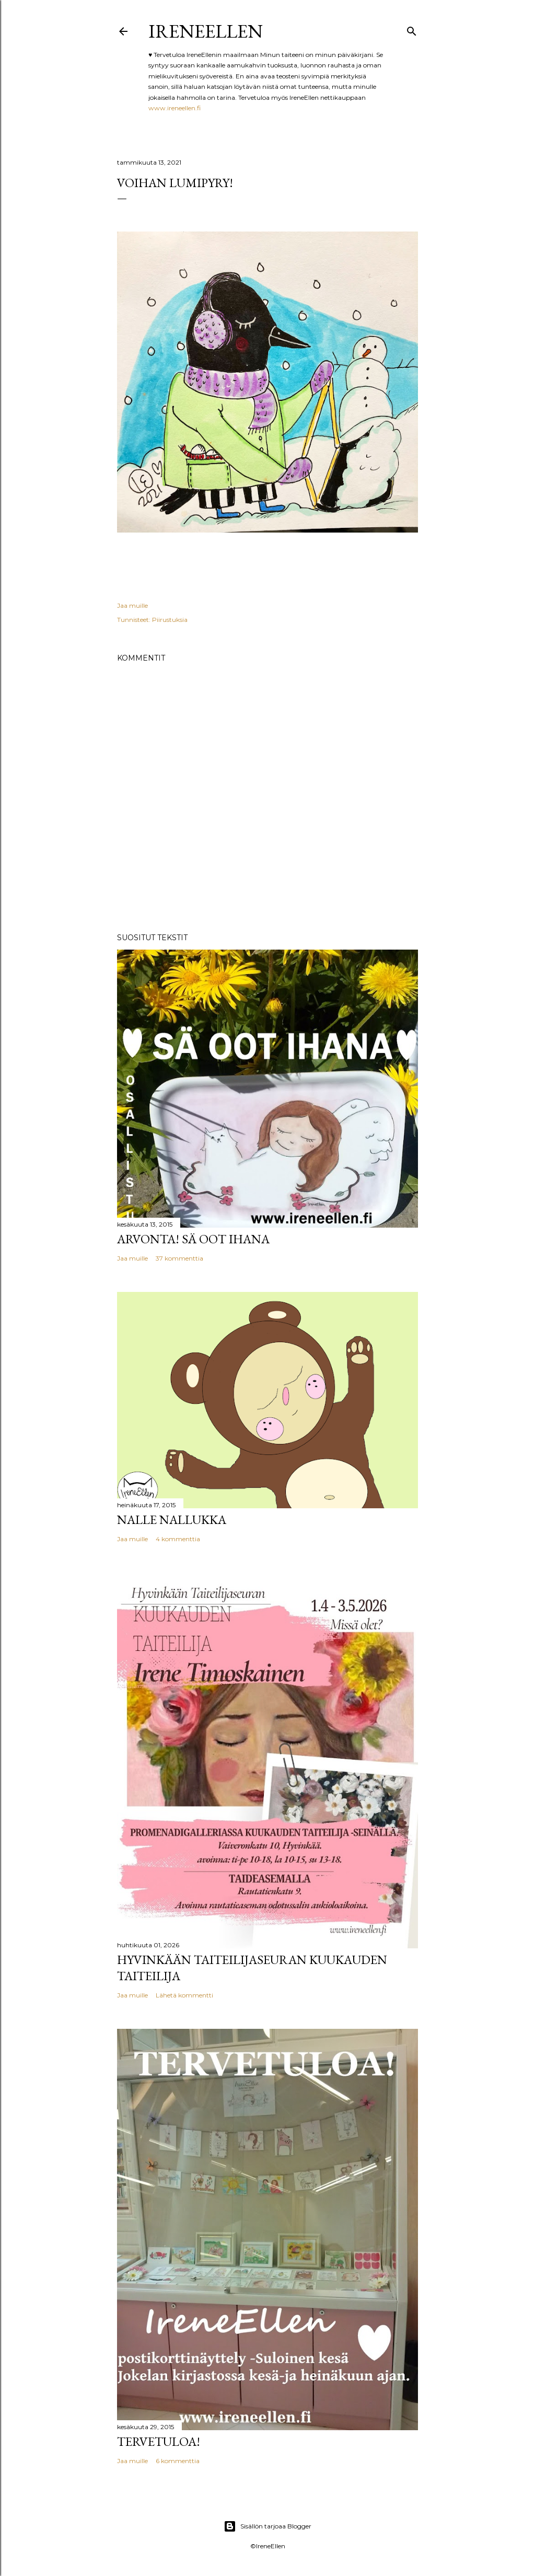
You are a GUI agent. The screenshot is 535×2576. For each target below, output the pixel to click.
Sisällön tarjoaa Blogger (267, 2526)
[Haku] (411, 29)
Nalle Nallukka (171, 1519)
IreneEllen (205, 31)
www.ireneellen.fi (174, 108)
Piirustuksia (170, 619)
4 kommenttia (178, 1539)
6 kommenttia (178, 2461)
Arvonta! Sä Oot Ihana (193, 1239)
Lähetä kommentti (184, 1995)
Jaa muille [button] (132, 605)
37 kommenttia (179, 1258)
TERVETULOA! (158, 2441)
